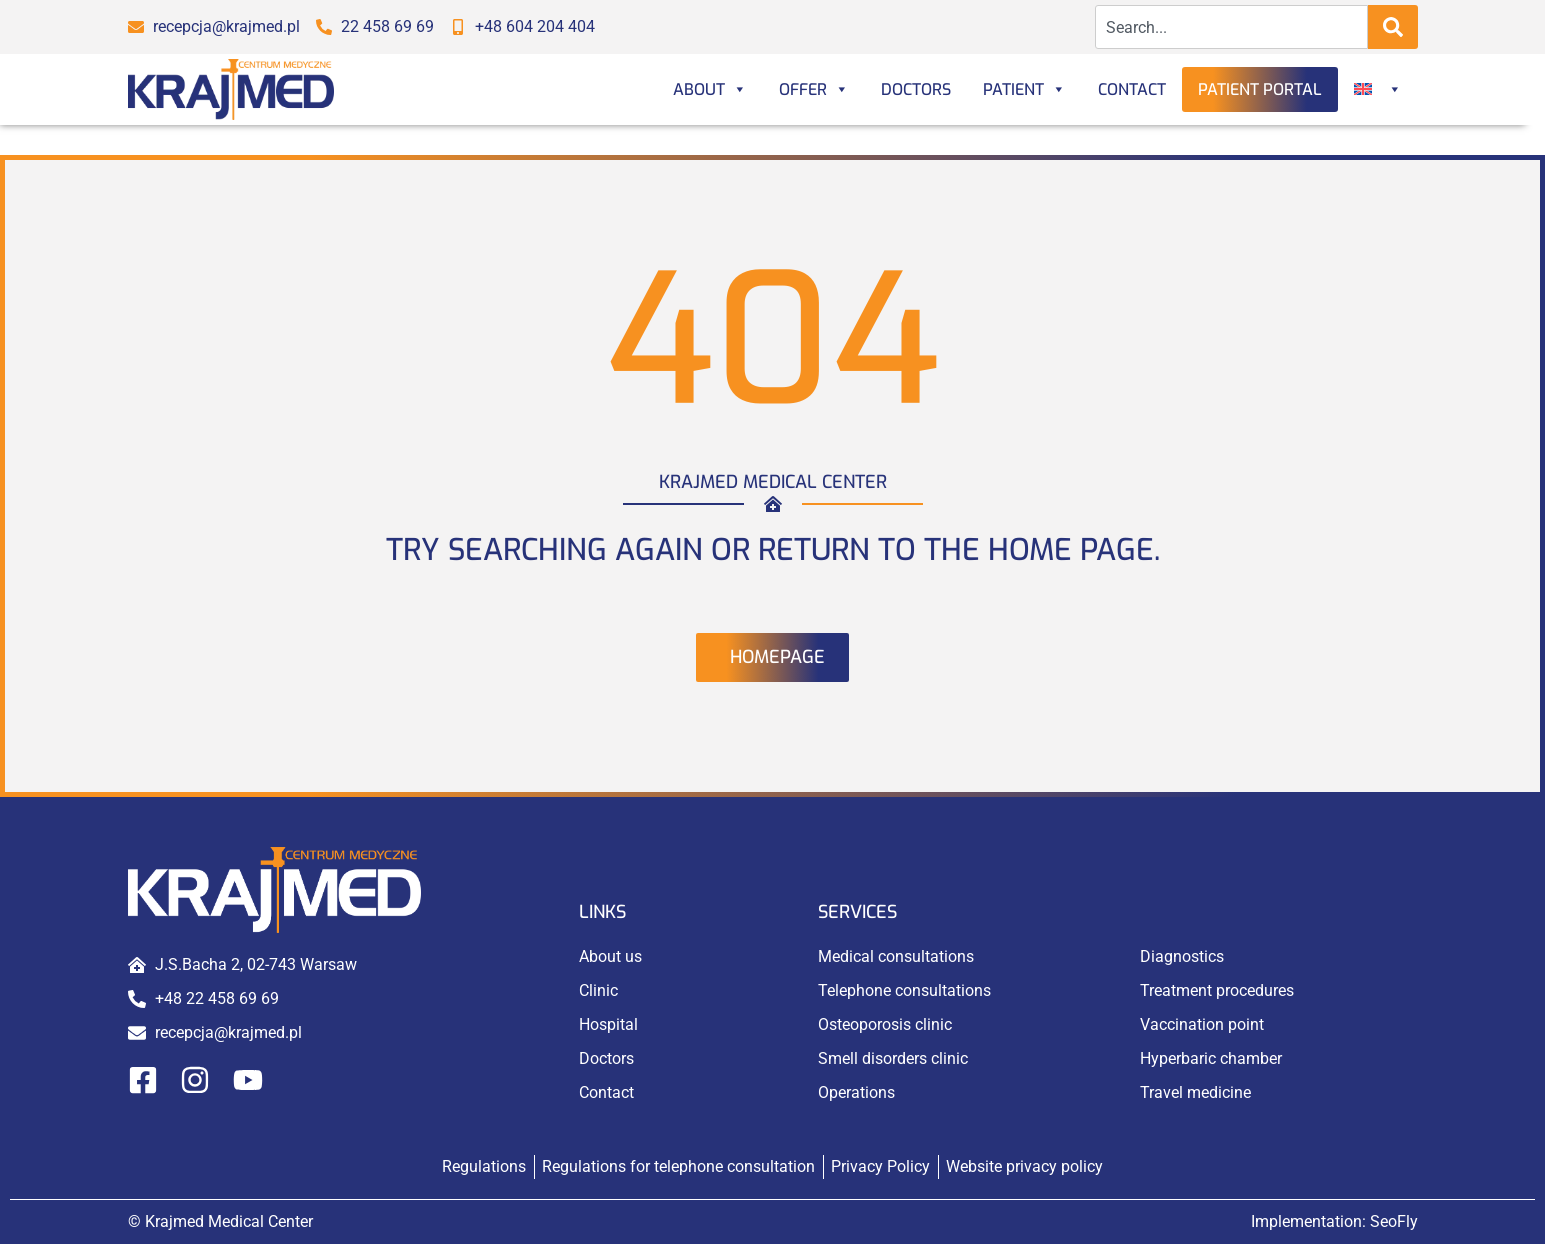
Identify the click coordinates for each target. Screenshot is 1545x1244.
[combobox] (1231, 27)
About (710, 89)
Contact (1132, 89)
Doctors (916, 89)
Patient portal (1260, 89)
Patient (1024, 89)
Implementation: (1334, 1221)
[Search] (1393, 27)
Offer (814, 89)
